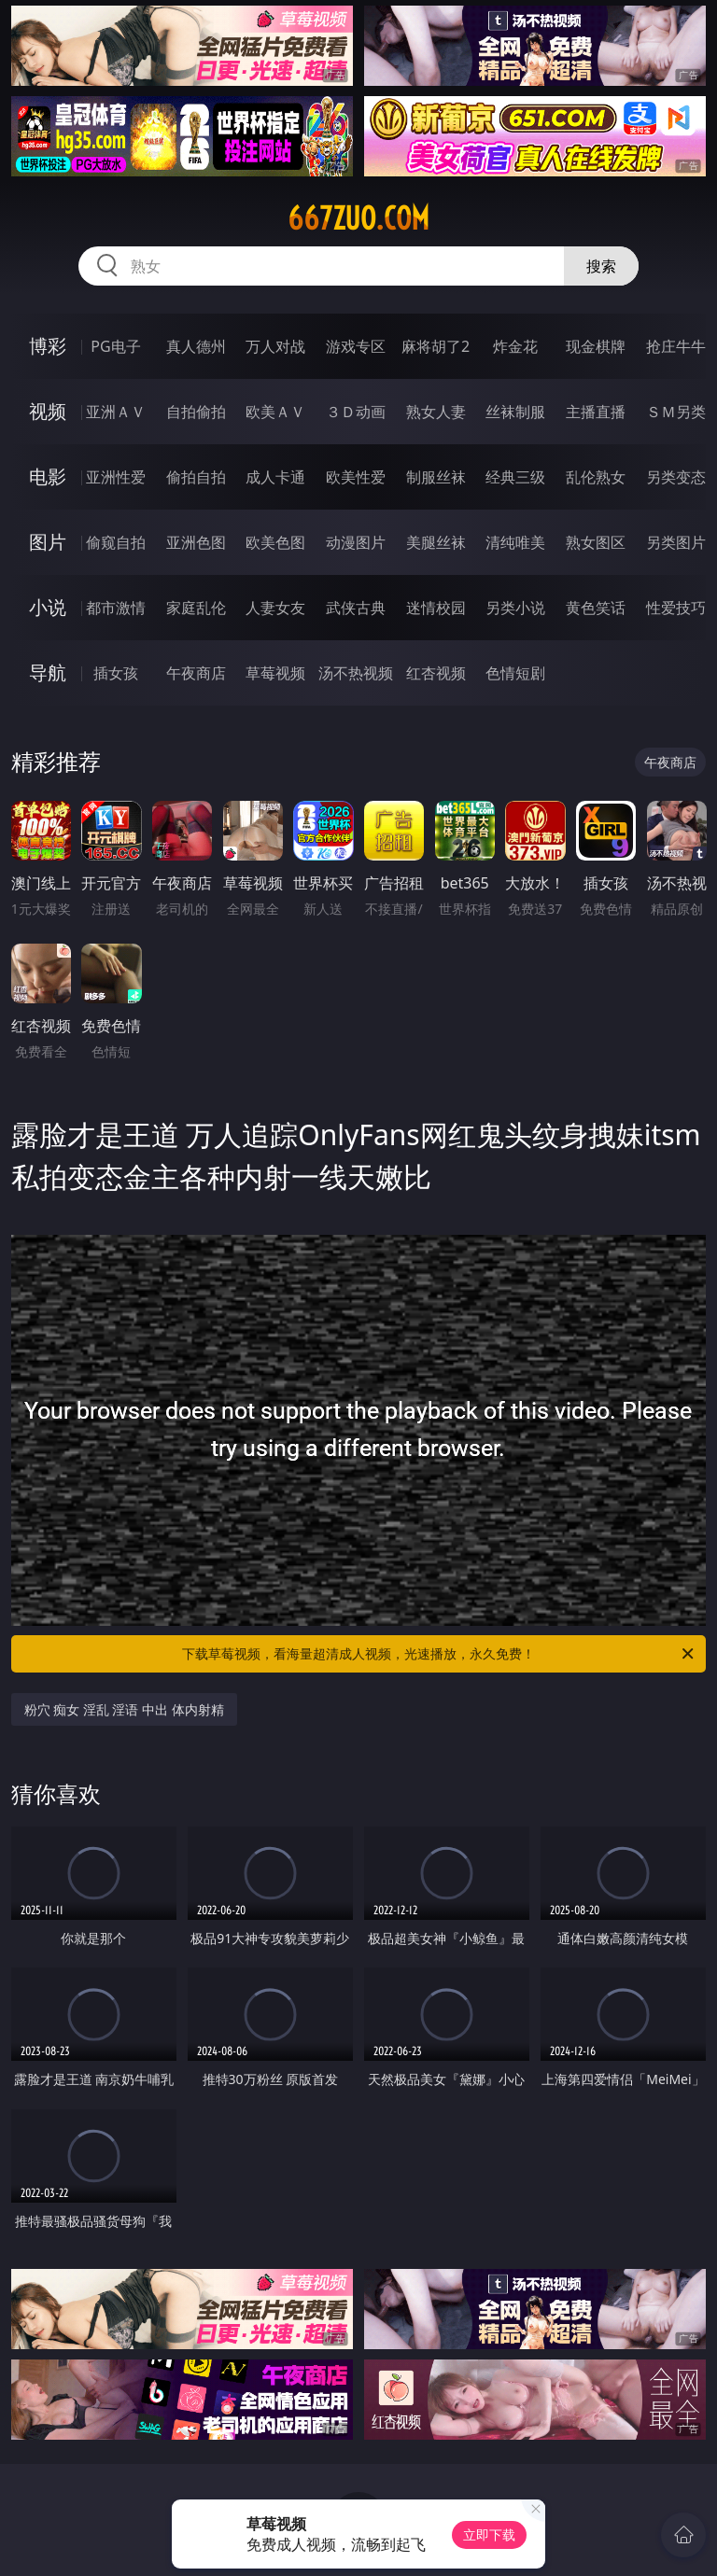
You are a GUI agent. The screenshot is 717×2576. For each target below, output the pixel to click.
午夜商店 (196, 673)
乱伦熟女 (596, 477)
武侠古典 (356, 607)
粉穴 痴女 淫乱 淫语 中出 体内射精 (124, 1709)
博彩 (47, 345)
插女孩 (115, 673)
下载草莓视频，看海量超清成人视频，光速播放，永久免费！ (439, 1654)
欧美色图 (275, 542)
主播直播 (596, 411)
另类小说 (515, 607)
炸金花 (515, 346)
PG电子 (115, 346)
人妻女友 (275, 607)
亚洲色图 (196, 542)
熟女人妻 (436, 411)
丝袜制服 (515, 411)
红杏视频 (436, 673)
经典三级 (515, 477)
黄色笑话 (596, 607)
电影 (47, 476)
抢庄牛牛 (676, 346)
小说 (47, 607)
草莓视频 (275, 673)
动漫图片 (356, 542)
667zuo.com (358, 218)
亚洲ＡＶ (116, 411)
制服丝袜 (436, 477)
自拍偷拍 (196, 411)
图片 (47, 541)
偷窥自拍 (116, 542)
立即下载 (489, 2534)
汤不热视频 (355, 673)
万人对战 (275, 346)
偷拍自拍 (196, 477)
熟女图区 (596, 542)
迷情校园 (436, 607)
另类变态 (676, 477)
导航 (47, 672)
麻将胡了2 (435, 346)
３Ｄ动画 (356, 411)
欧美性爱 (356, 477)
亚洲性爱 (116, 477)
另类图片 (676, 542)
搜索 (601, 266)
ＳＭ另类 (676, 411)
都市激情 (116, 607)
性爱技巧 (676, 607)
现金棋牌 (596, 346)
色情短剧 (515, 673)
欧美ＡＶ (275, 411)
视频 (47, 411)
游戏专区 (356, 346)
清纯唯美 (515, 542)
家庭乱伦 (196, 607)
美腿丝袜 (436, 542)
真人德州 (196, 346)
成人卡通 (275, 477)
